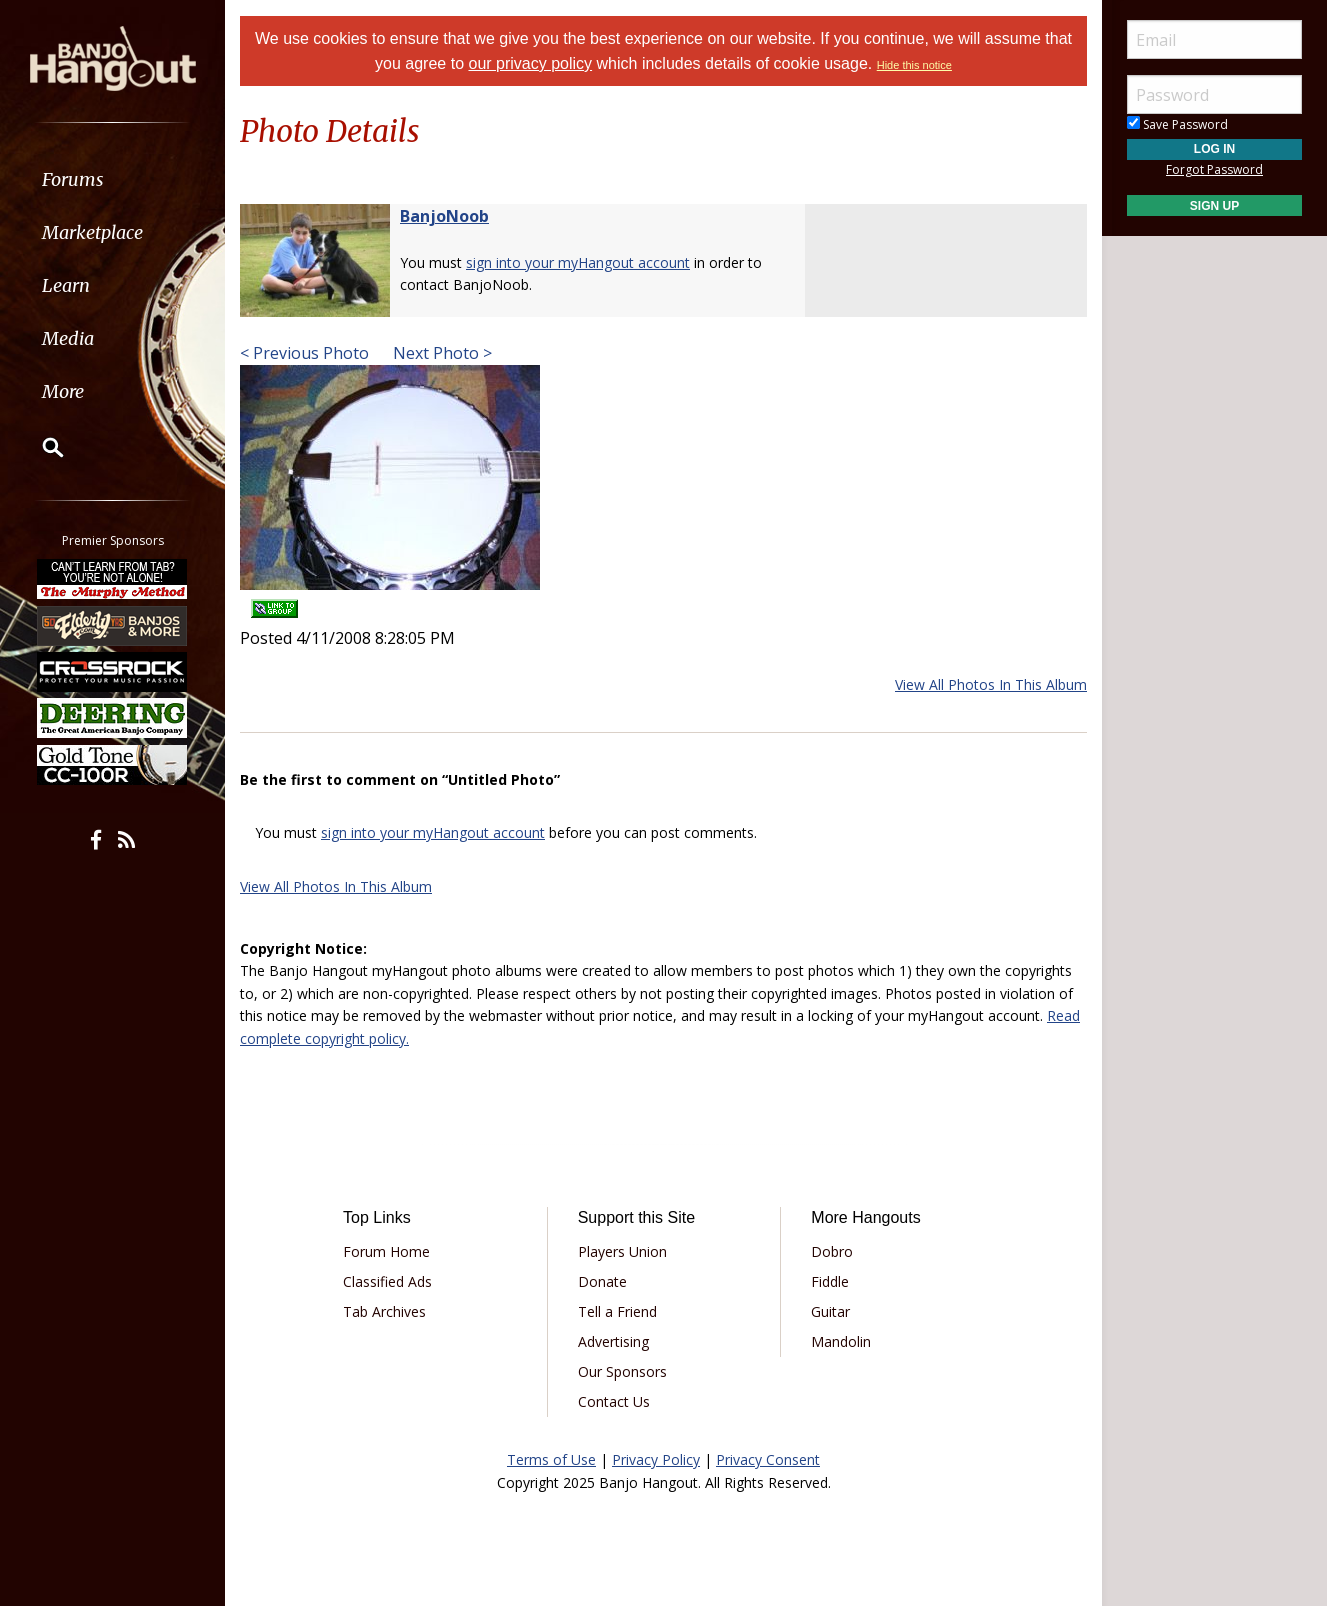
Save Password (1177, 124)
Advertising (613, 1341)
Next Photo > (440, 353)
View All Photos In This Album (991, 684)
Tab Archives (384, 1311)
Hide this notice (914, 65)
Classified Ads (387, 1281)
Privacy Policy (656, 1459)
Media (68, 338)
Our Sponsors (622, 1371)
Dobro (832, 1251)
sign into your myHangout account (578, 262)
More (63, 391)
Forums (73, 179)
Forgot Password (1214, 169)
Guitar (830, 1311)
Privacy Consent (768, 1459)
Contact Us (614, 1401)
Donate (602, 1281)
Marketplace (92, 232)
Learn (66, 285)
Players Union (622, 1251)
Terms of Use (551, 1459)
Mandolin (841, 1341)
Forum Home (386, 1251)
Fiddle (830, 1281)
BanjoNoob (444, 216)
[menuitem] (112, 179)
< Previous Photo (304, 353)
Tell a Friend (617, 1311)
